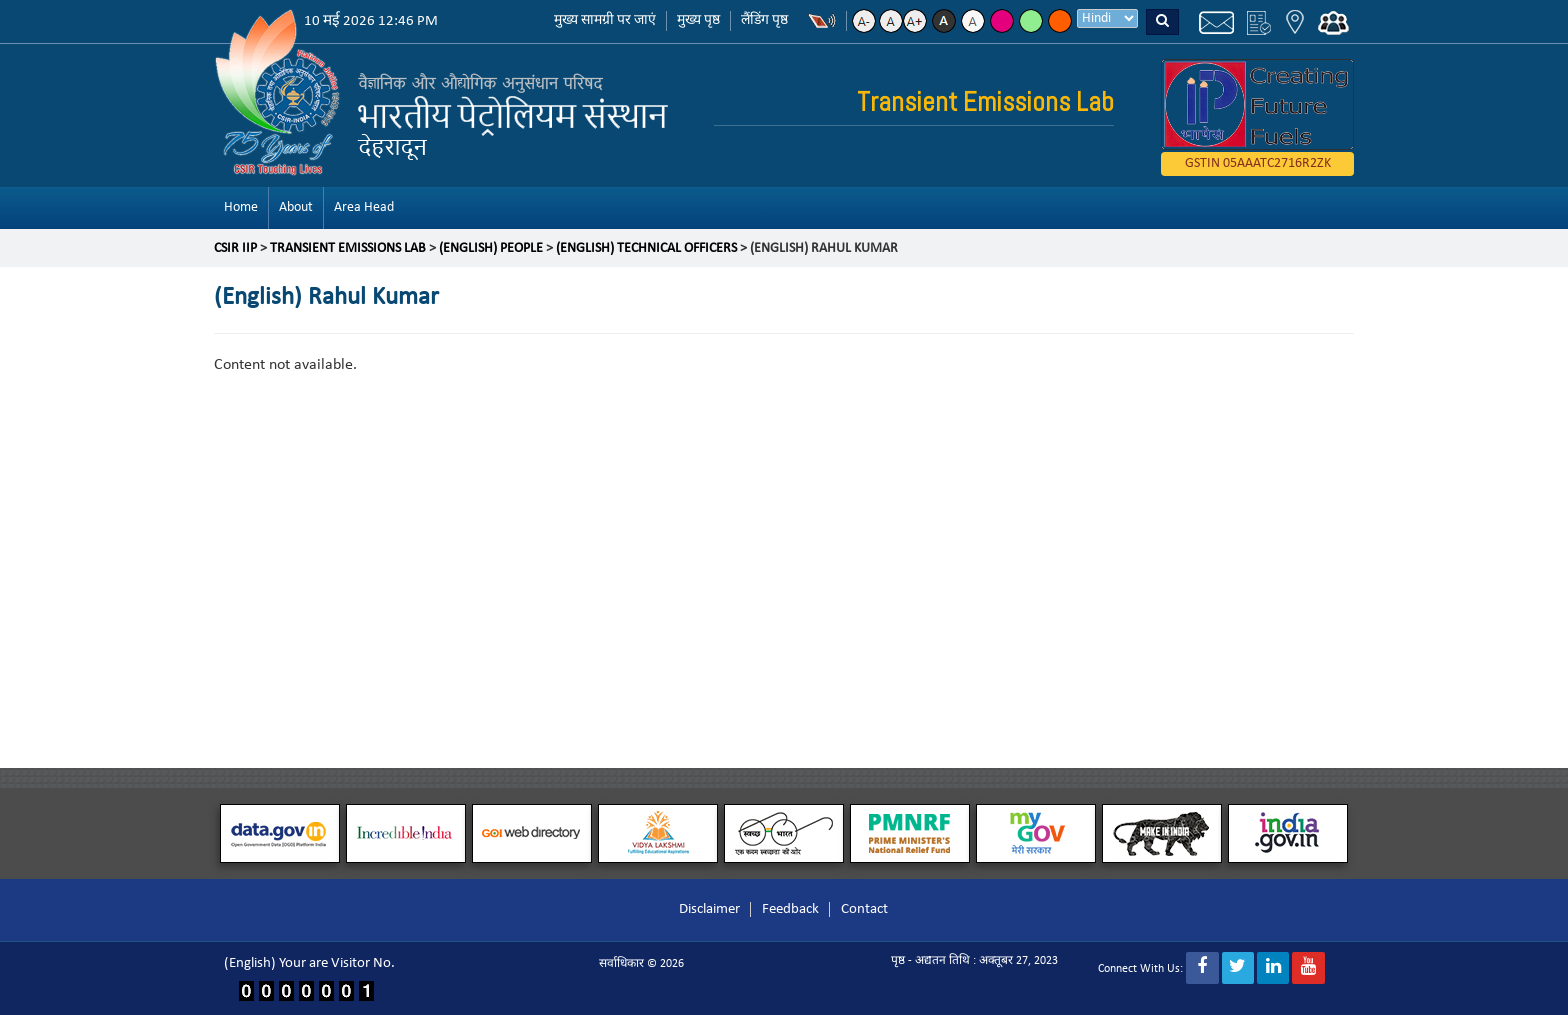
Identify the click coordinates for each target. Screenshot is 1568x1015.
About (296, 207)
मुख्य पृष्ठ (698, 20)
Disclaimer (709, 909)
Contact (864, 909)
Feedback (790, 909)
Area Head (364, 207)
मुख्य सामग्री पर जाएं (605, 20)
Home (241, 207)
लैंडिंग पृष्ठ (764, 20)
